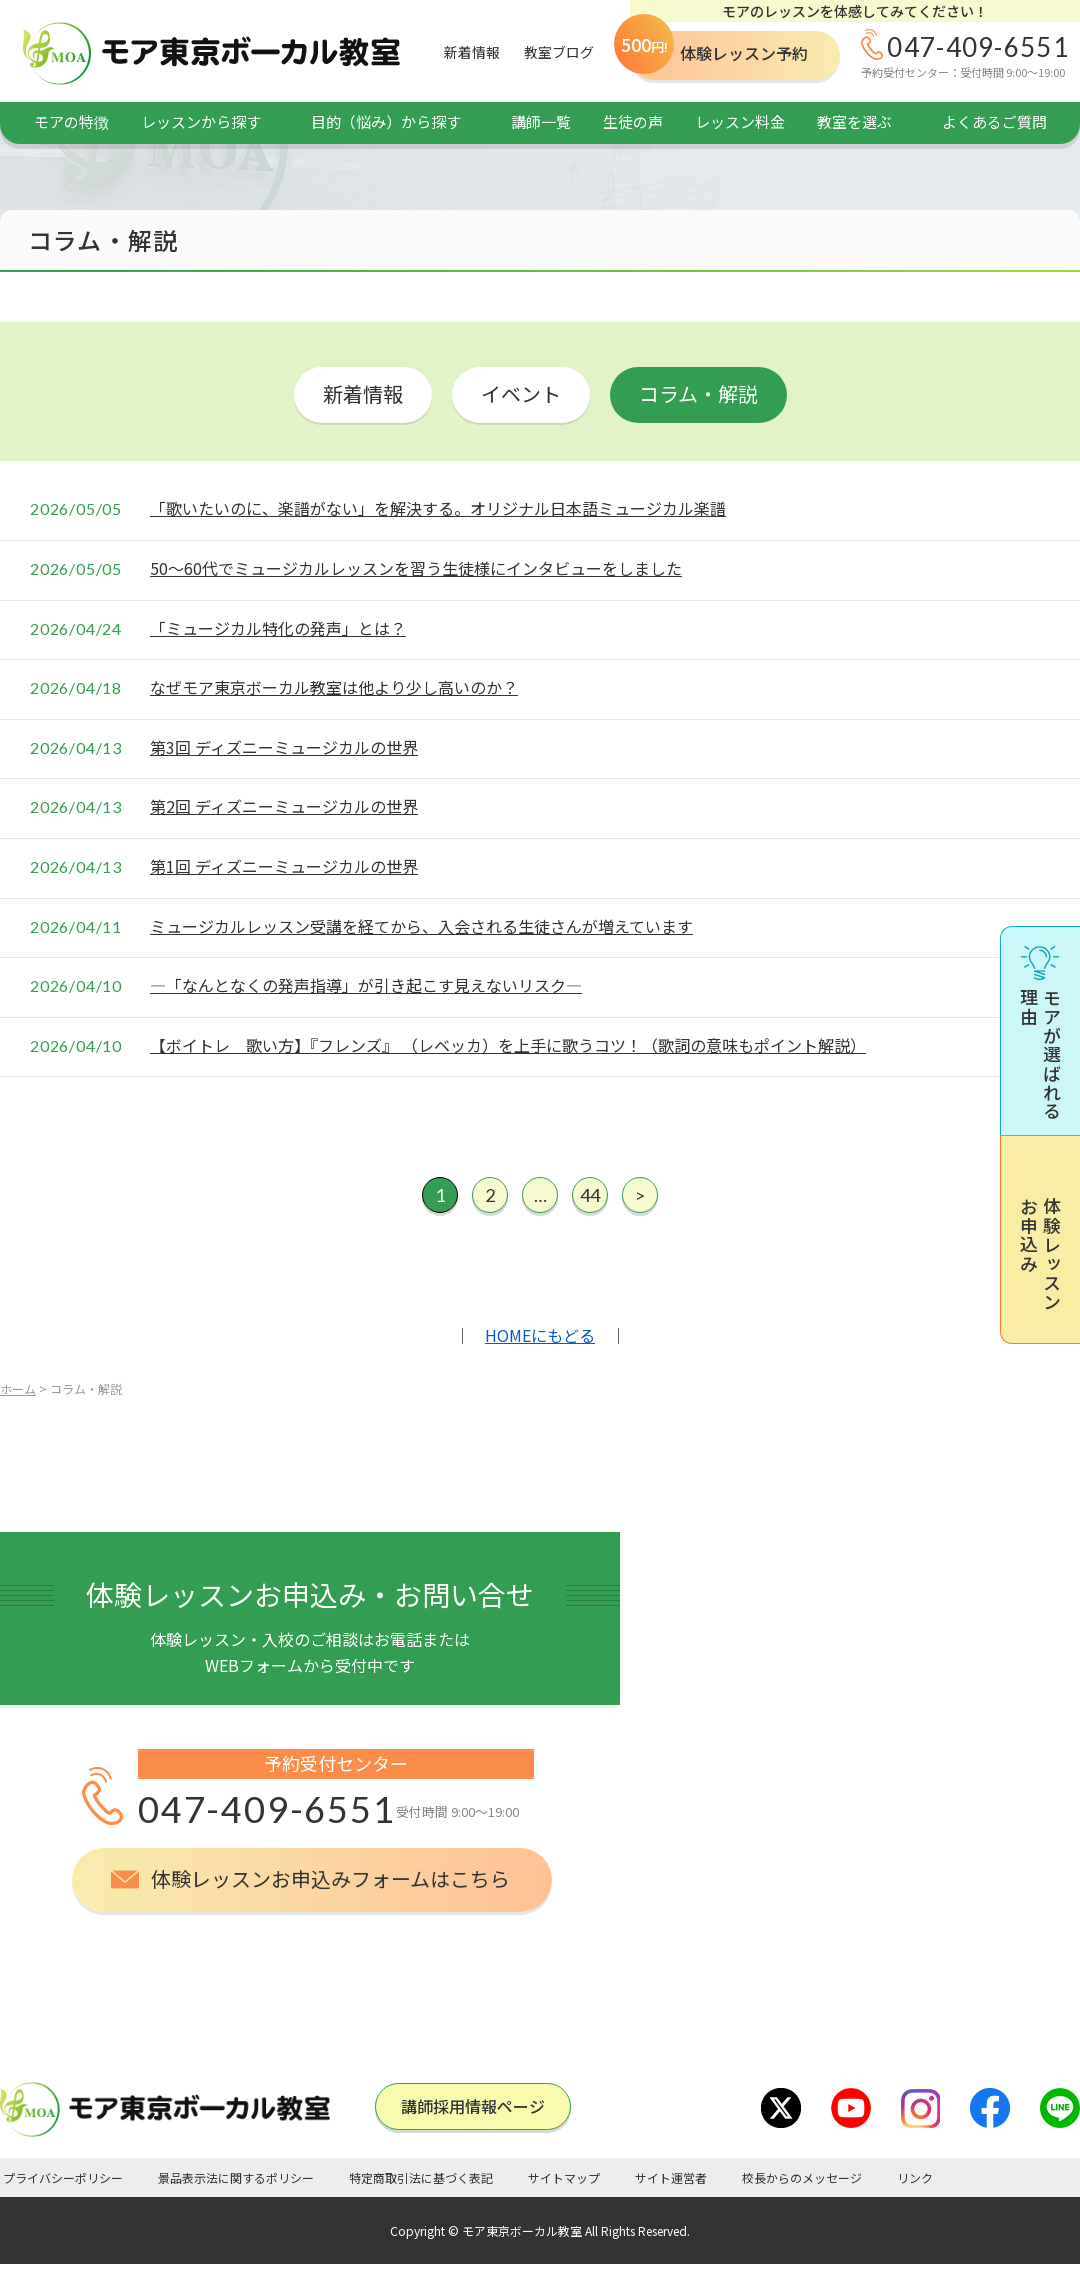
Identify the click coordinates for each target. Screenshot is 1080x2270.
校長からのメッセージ (802, 2177)
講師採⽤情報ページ (473, 2106)
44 (590, 1195)
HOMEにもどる (540, 1335)
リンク (915, 2177)
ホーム (18, 1388)
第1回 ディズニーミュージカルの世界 (284, 866)
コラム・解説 (698, 393)
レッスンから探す (201, 121)
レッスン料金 (740, 121)
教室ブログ (559, 52)
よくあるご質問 (994, 121)
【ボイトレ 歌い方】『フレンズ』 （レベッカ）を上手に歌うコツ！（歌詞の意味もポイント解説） (508, 1045)
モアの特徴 (71, 121)
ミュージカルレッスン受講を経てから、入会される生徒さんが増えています (421, 926)
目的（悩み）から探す (386, 121)
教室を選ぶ (854, 121)
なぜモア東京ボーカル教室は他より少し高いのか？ (334, 687)
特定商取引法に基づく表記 (421, 2177)
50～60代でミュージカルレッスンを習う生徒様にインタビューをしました (416, 568)
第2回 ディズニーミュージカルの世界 (284, 806)
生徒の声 (633, 121)
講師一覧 (541, 121)
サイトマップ (564, 2177)
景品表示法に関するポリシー (236, 2177)
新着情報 (472, 52)
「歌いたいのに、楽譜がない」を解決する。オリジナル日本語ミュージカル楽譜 (438, 508)
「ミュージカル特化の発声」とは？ (278, 628)
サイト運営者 (671, 2177)
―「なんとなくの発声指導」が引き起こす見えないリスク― (366, 985)
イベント (521, 393)
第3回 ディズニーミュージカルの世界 (284, 747)
